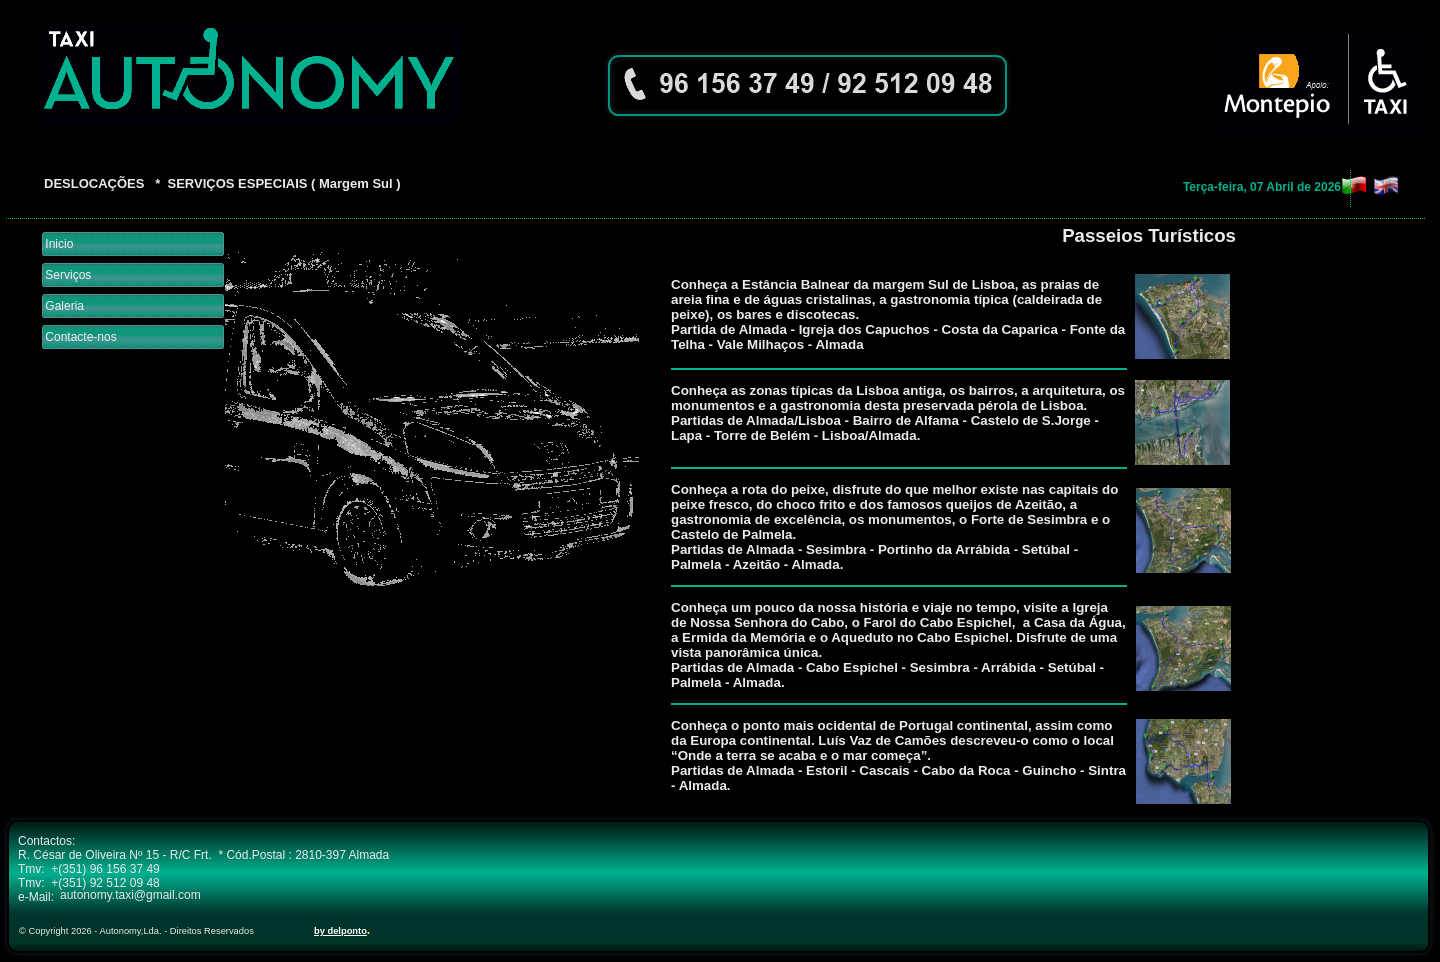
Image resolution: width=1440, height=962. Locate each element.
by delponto (340, 931)
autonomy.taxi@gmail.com (130, 895)
